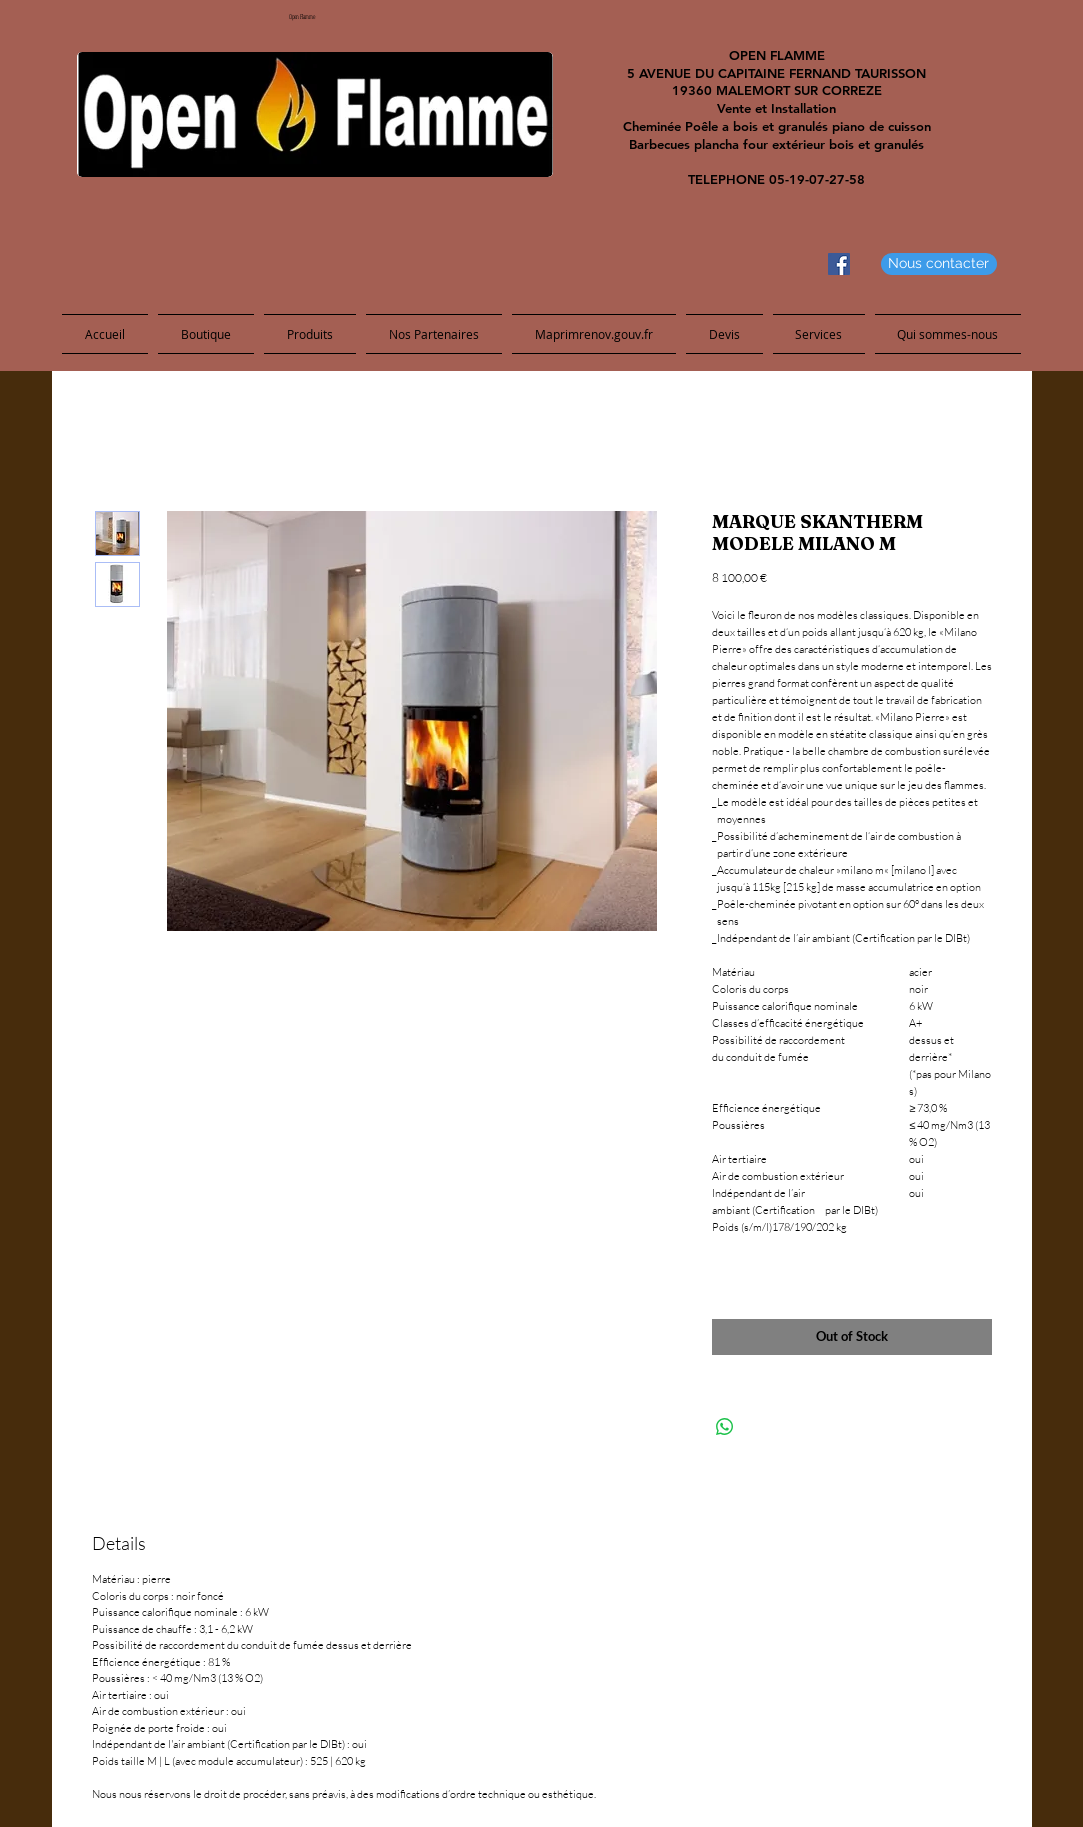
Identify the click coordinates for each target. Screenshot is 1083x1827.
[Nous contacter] (939, 264)
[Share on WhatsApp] (725, 1427)
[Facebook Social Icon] (839, 264)
